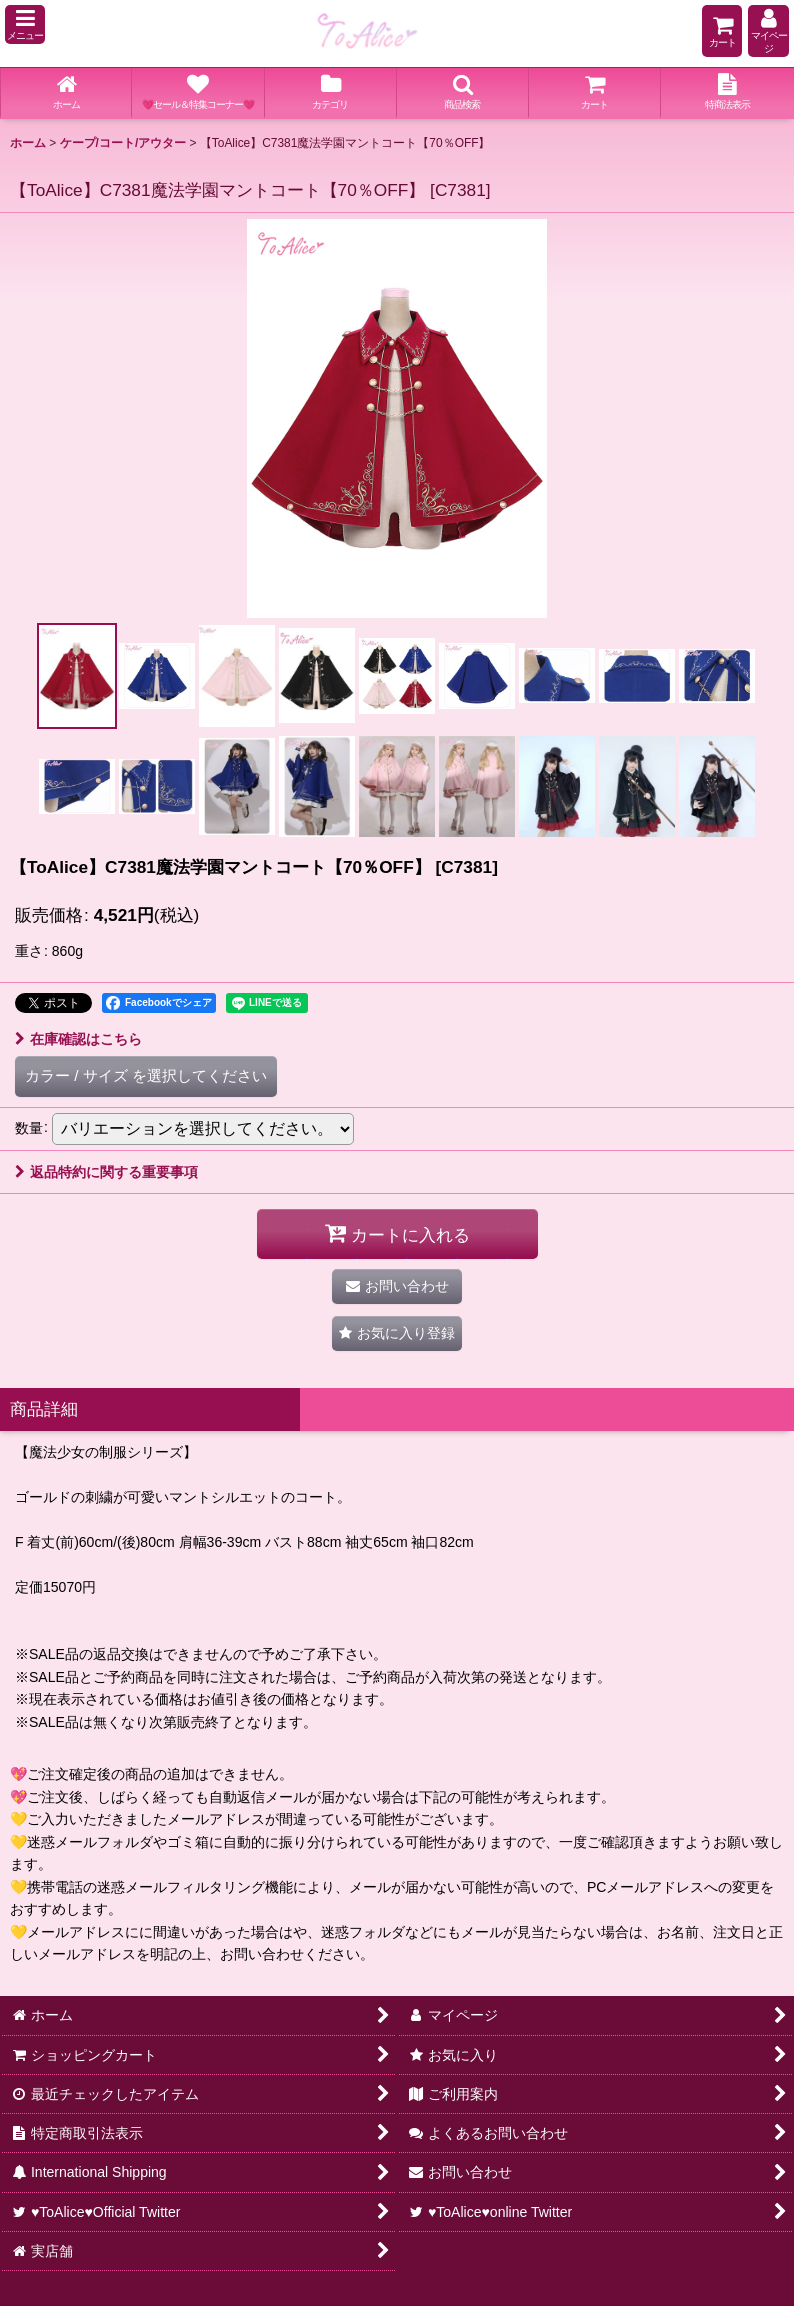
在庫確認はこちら (78, 1039)
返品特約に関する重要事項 (106, 1172)
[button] (25, 24)
